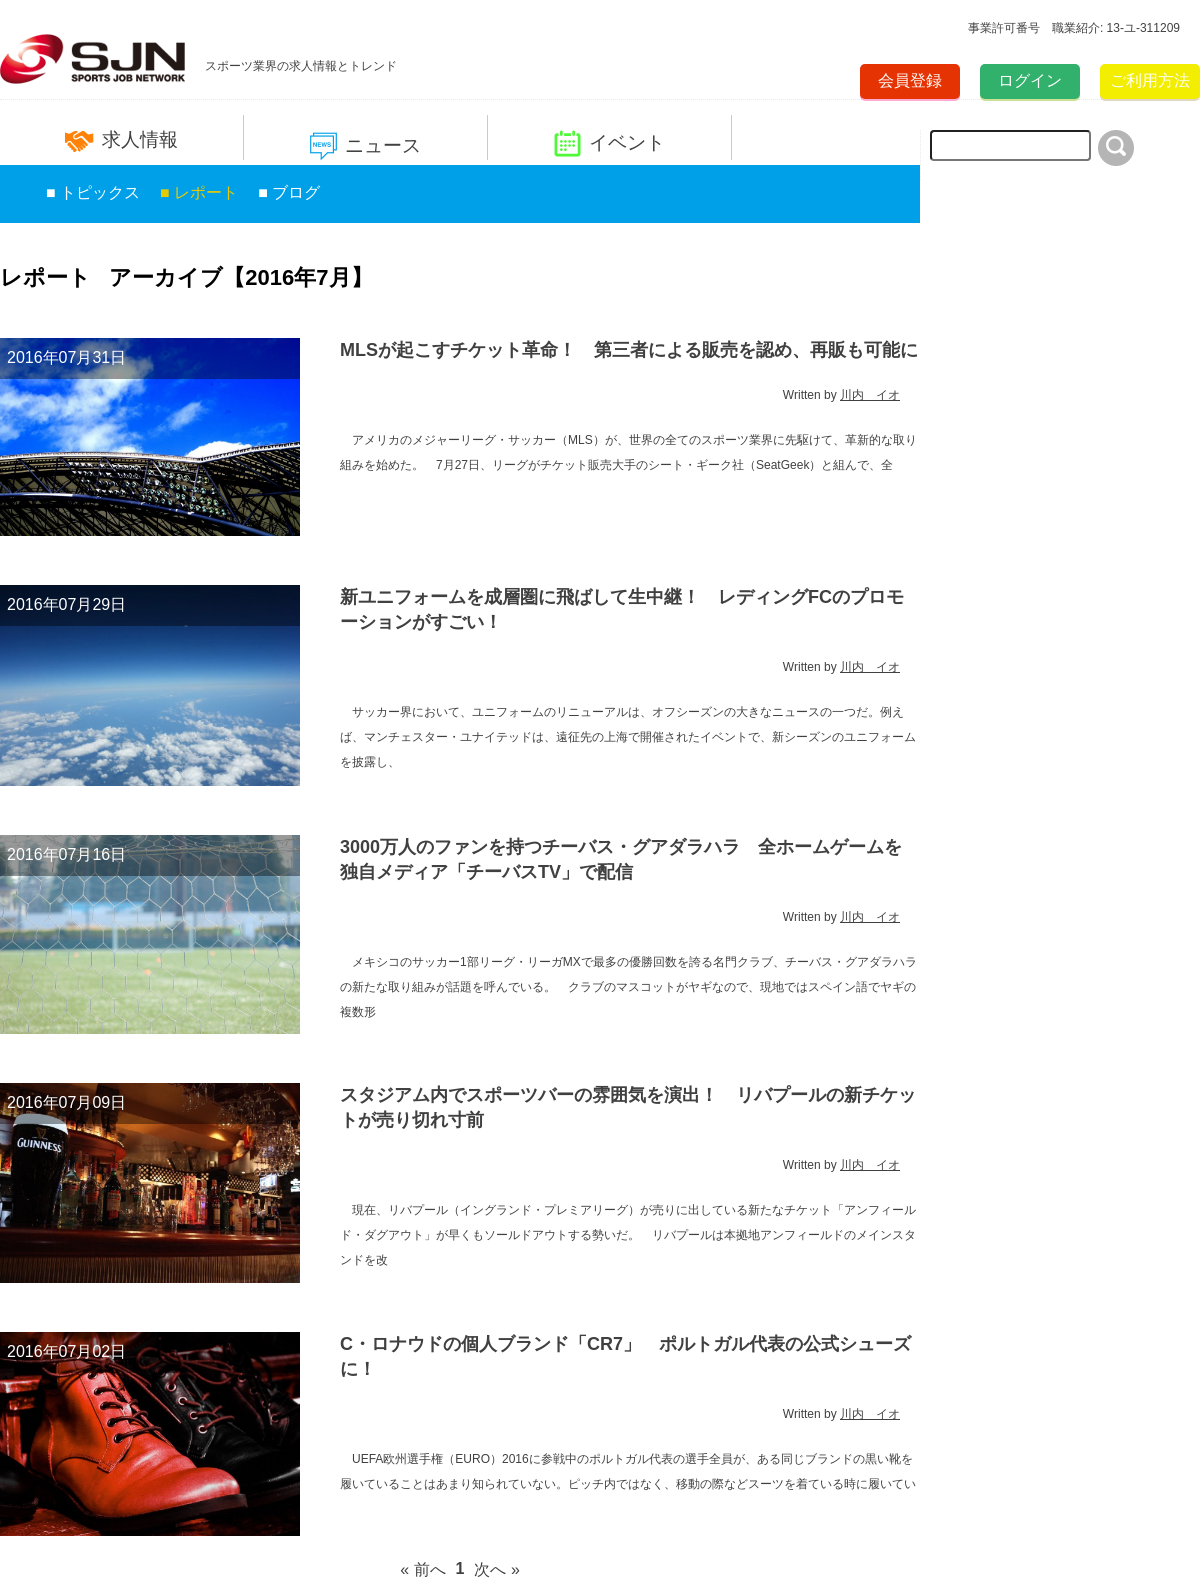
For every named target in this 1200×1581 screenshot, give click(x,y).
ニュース (365, 146)
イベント (609, 143)
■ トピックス (93, 192)
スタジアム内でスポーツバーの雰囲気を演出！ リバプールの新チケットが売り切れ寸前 (628, 1107)
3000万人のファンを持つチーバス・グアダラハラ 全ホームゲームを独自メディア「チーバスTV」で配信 (621, 859)
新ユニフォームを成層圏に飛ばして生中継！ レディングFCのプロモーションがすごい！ (622, 609)
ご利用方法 (1150, 80)
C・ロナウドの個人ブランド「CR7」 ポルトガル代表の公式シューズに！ (625, 1356)
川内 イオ (870, 395)
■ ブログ (289, 192)
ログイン (1030, 80)
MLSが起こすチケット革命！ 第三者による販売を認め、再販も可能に (629, 350)
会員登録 (910, 80)
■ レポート (199, 192)
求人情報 (121, 140)
